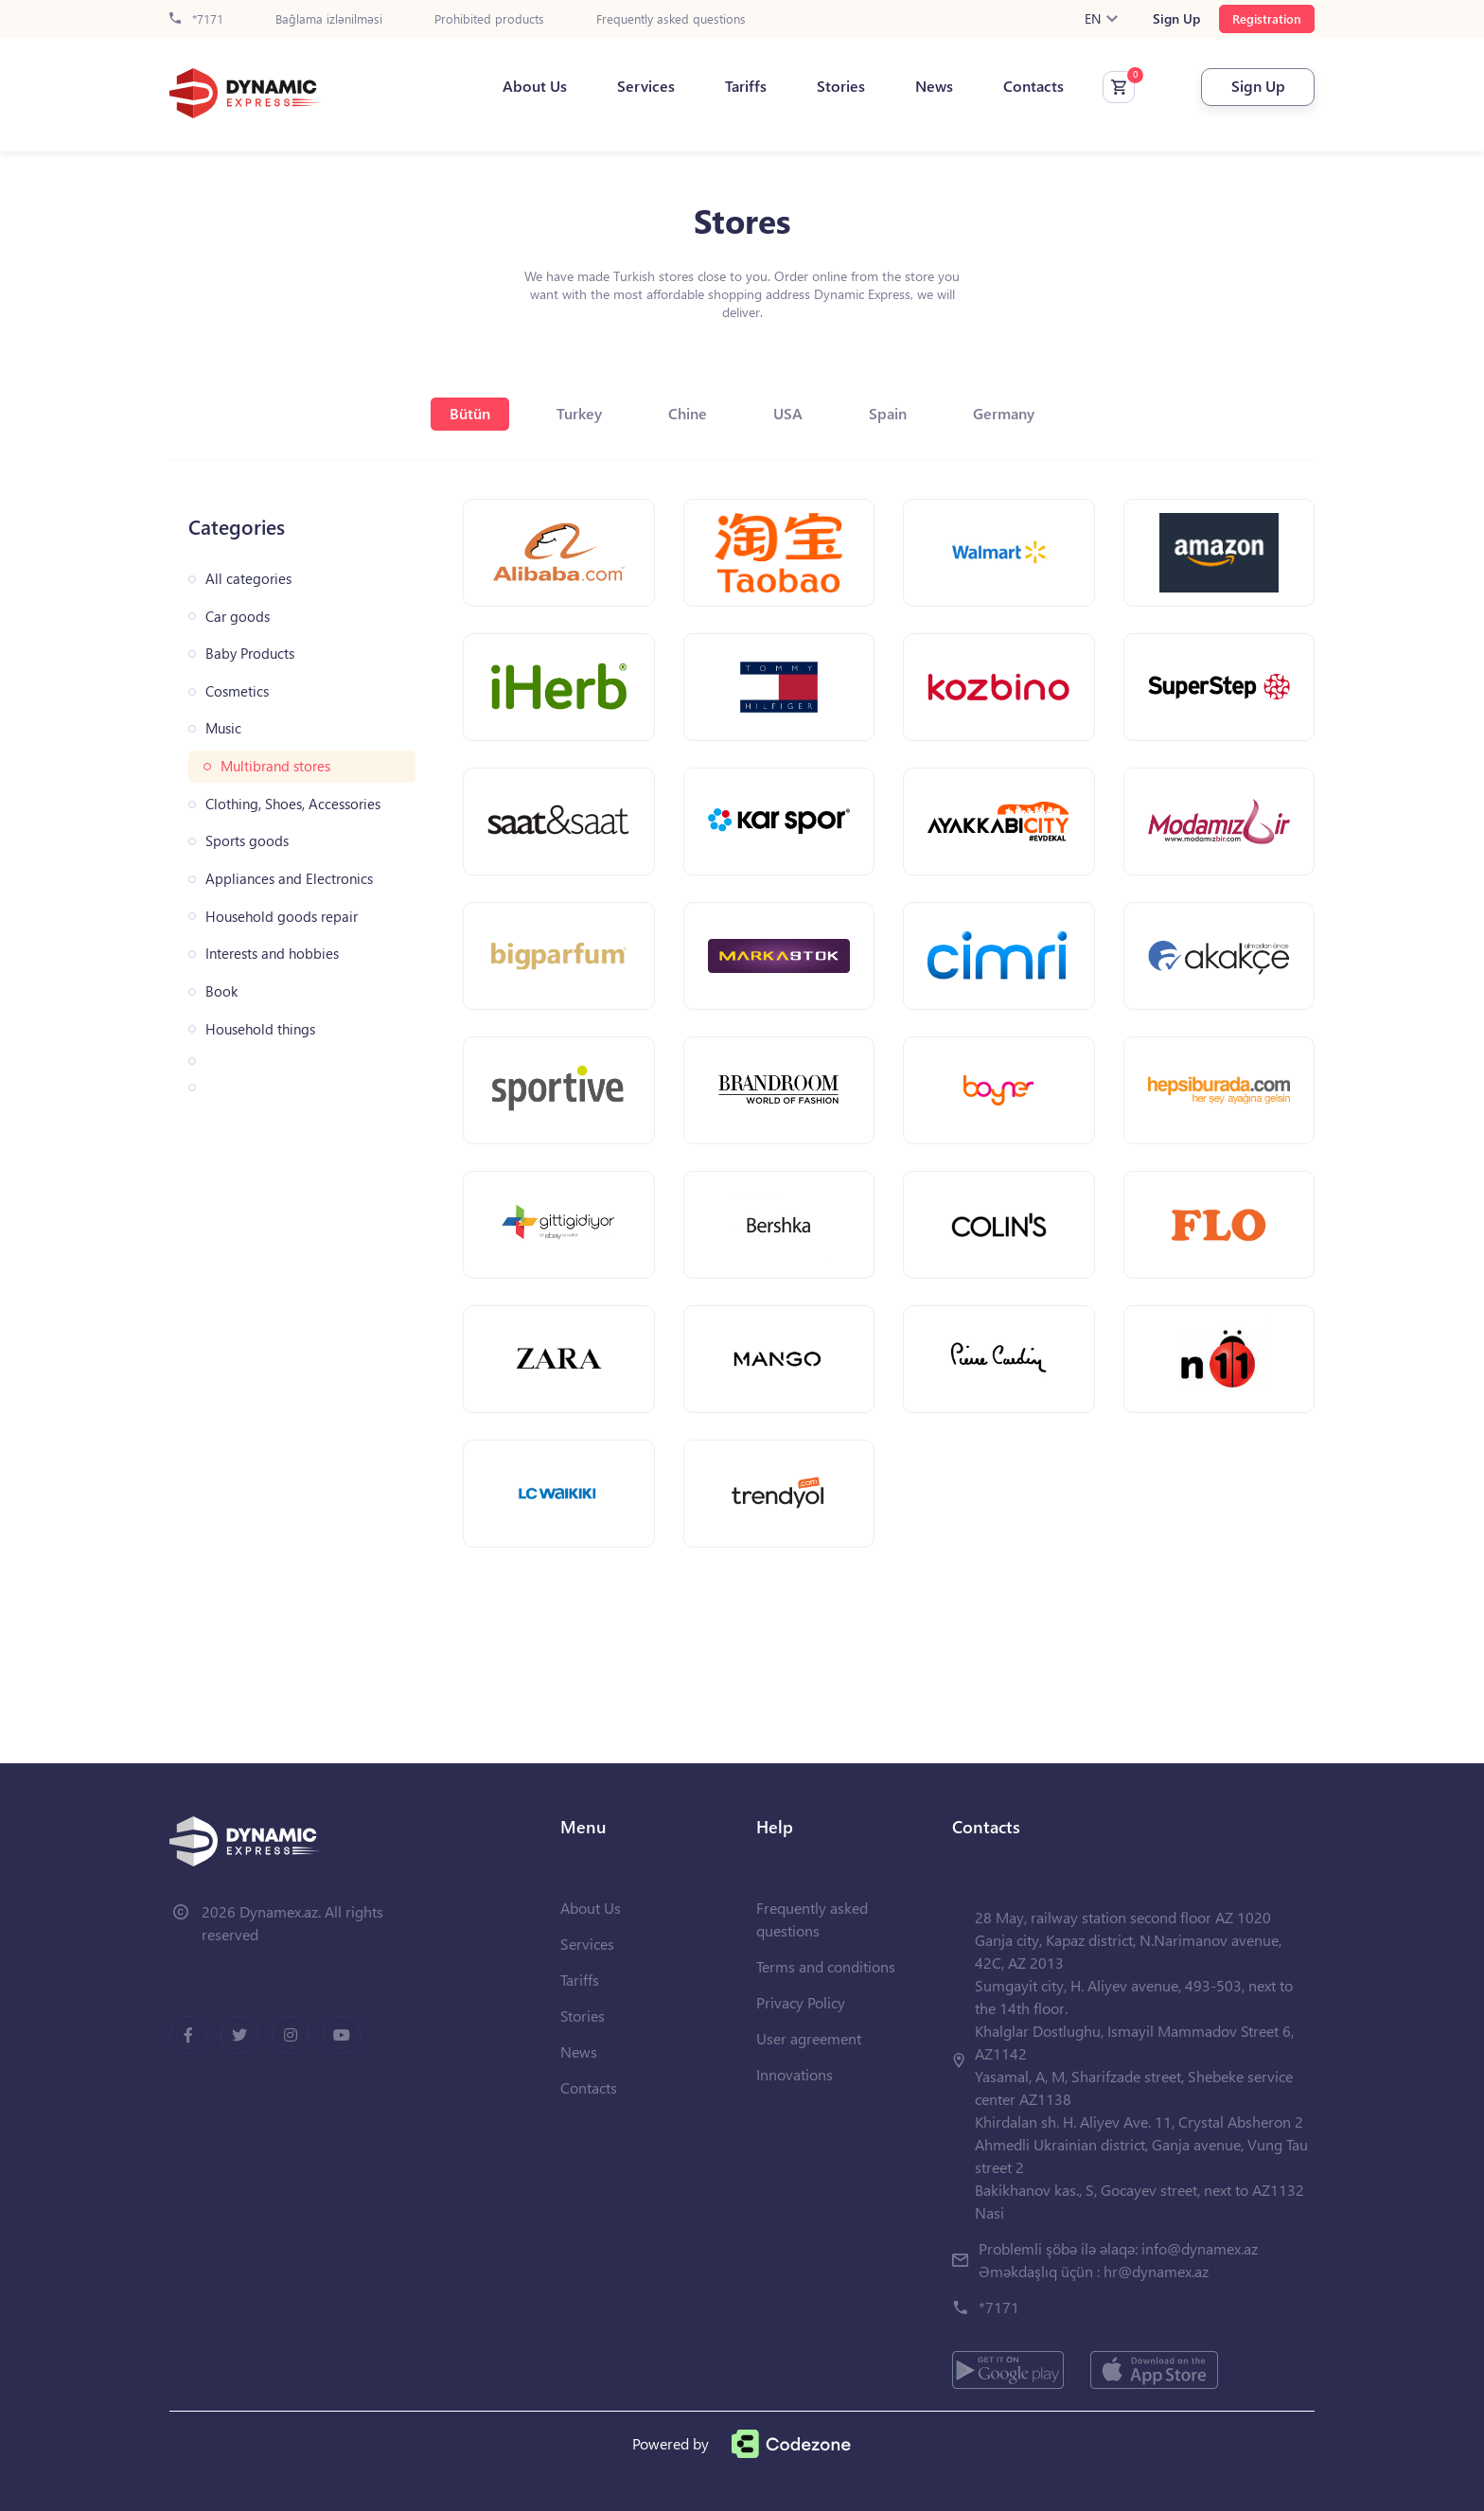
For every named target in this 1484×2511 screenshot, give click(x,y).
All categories (248, 579)
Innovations (794, 2074)
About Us (535, 86)
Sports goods (247, 841)
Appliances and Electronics (289, 879)
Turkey (579, 413)
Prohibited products (489, 19)
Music (223, 728)
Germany (1003, 413)
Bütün (470, 413)
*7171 (196, 19)
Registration (1266, 18)
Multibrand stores (275, 766)
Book (221, 991)
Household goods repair (281, 917)
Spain (888, 413)
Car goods (237, 617)
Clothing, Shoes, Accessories (292, 804)
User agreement (808, 2038)
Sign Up (1176, 19)
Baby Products (249, 654)
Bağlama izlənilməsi (328, 19)
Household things (260, 1029)
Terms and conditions (825, 1966)
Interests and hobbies (272, 954)
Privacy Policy (800, 2002)
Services (646, 86)
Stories (841, 86)
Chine (687, 413)
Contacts (1033, 86)
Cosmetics (237, 691)
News (934, 86)
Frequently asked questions (671, 19)
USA (788, 413)
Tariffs (746, 86)
